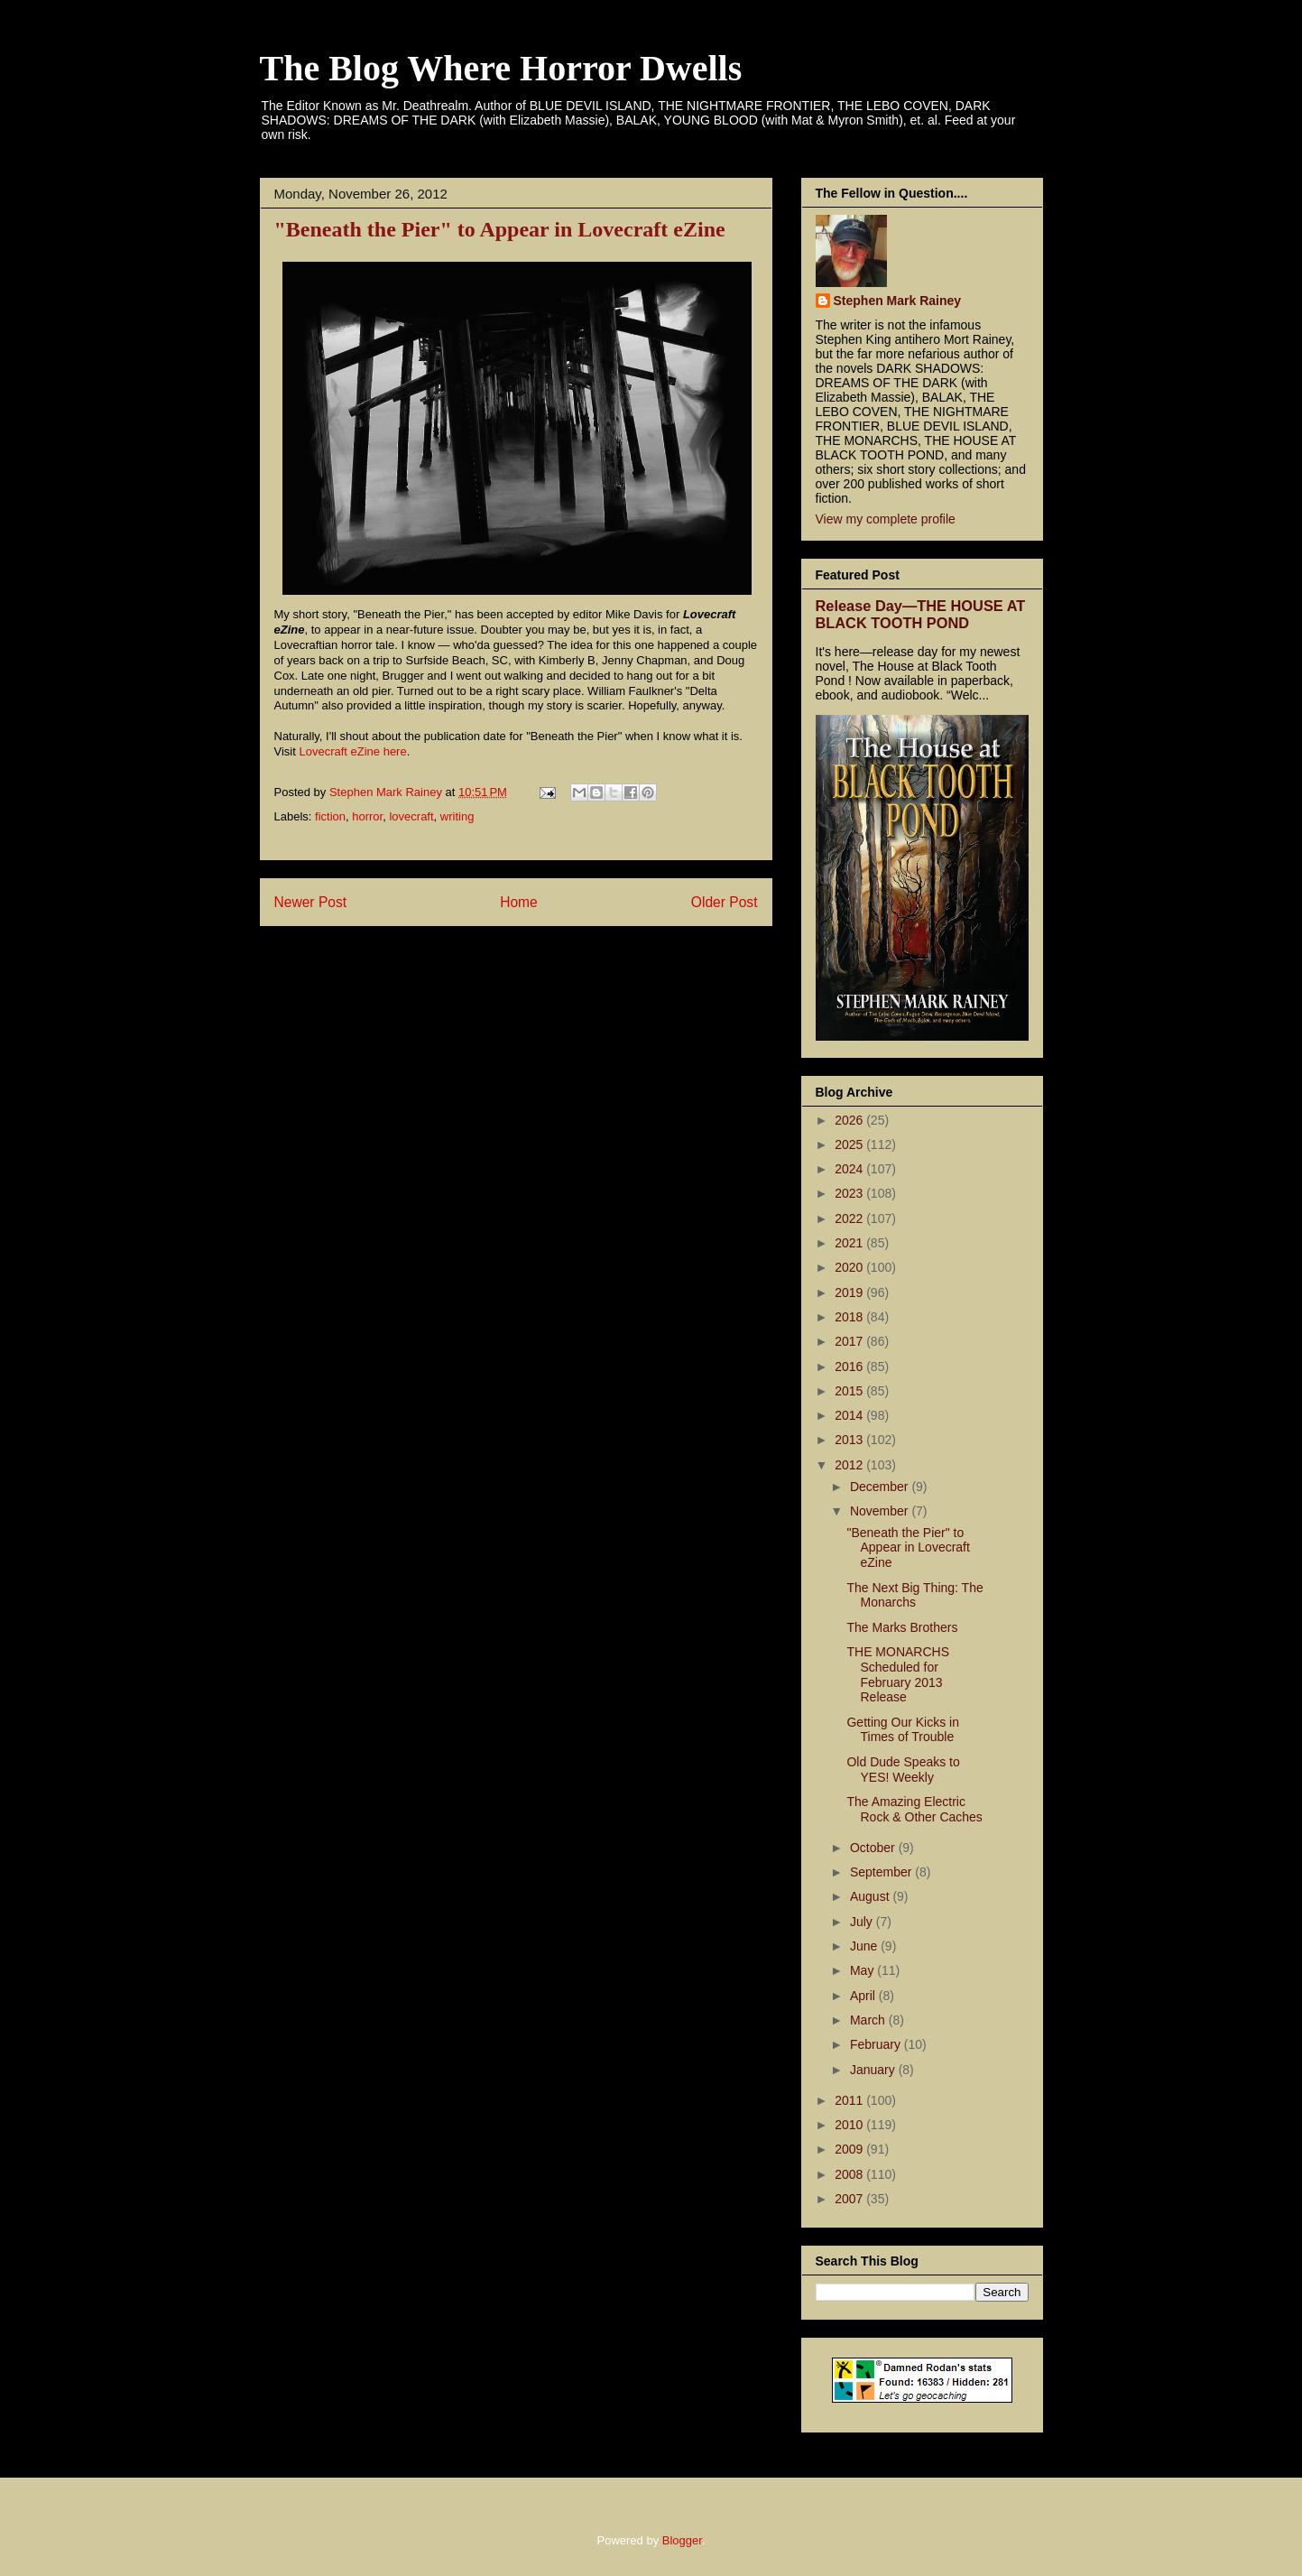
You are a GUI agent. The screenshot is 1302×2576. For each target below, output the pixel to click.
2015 (850, 1391)
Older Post (724, 902)
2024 (850, 1169)
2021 (850, 1243)
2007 (850, 2198)
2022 (850, 1218)
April (864, 1995)
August (871, 1896)
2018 (850, 1317)
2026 (850, 1120)
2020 (850, 1267)
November (880, 1511)
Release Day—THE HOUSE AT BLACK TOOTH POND (921, 614)
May (863, 1970)
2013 (850, 1439)
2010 (850, 2124)
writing (457, 816)
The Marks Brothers (901, 1627)
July (863, 1921)
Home (519, 902)
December (880, 1486)
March (869, 2020)
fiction (330, 816)
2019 (850, 1292)
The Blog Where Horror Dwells (501, 68)
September (882, 1872)
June (865, 1946)
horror (367, 816)
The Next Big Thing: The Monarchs (914, 1595)
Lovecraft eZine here (352, 751)
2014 (850, 1415)
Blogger (682, 2540)
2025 (850, 1144)
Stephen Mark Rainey (898, 300)
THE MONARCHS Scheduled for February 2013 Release (897, 1674)
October (874, 1847)
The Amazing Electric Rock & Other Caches (914, 1809)
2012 (850, 1465)
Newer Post (310, 902)
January (874, 2069)
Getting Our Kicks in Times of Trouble (902, 1730)
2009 (850, 2149)
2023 (850, 1193)
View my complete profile (886, 519)
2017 (850, 1341)
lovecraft (411, 816)
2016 (850, 1366)
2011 (850, 2100)
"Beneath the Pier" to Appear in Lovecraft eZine (907, 1548)
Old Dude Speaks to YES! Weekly (902, 1769)
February (877, 2044)
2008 (850, 2174)
